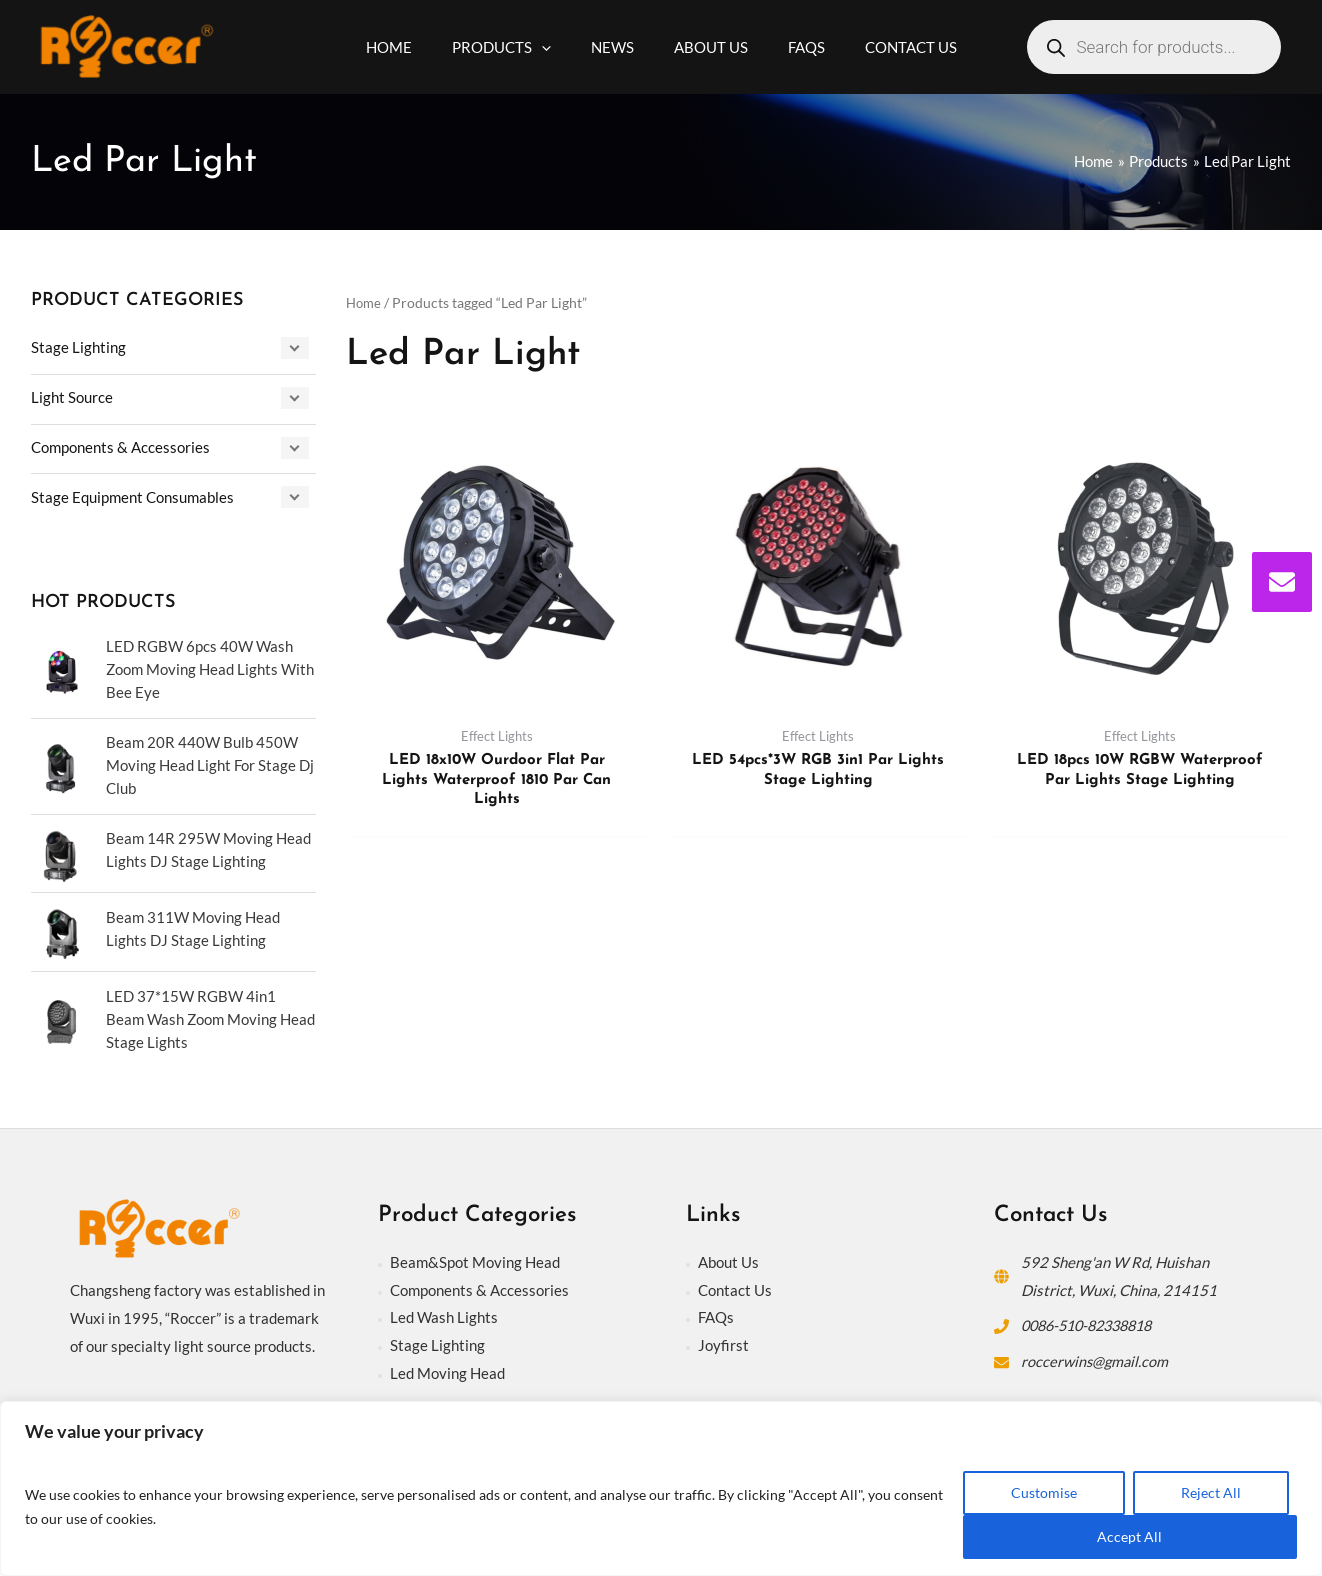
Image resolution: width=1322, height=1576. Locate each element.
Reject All (1211, 1492)
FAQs (716, 1314)
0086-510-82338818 (1093, 1322)
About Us (728, 1259)
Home (365, 302)
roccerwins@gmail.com (1096, 1358)
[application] (556, 47)
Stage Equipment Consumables (132, 497)
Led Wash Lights (444, 1314)
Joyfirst (723, 1342)
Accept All (1129, 1536)
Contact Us (735, 1286)
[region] (661, 1488)
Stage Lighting (78, 347)
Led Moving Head (447, 1370)
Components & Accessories (120, 447)
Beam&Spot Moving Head (475, 1259)
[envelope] (1282, 582)
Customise (1044, 1492)
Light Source (72, 397)
